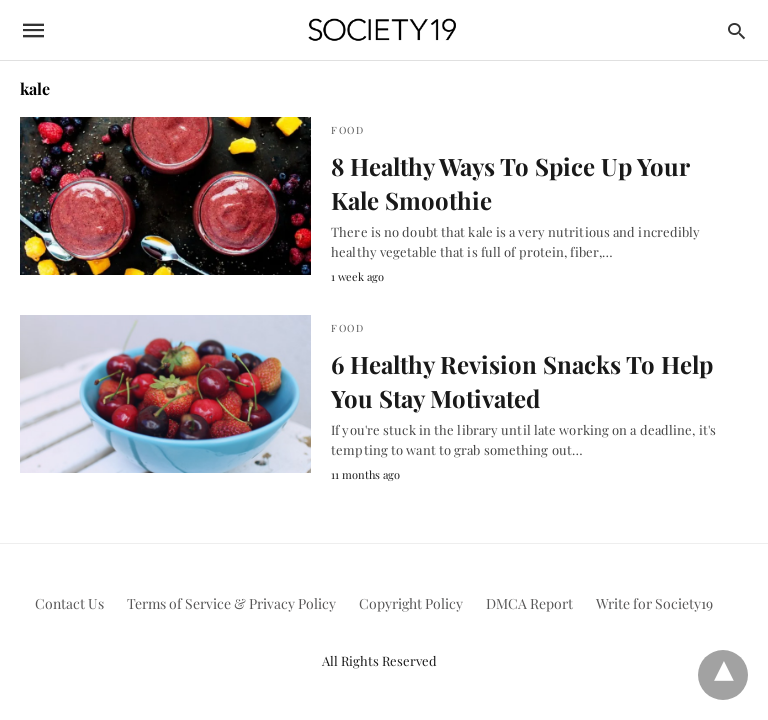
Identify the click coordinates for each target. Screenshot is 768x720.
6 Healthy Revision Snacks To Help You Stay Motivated (522, 381)
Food (347, 130)
